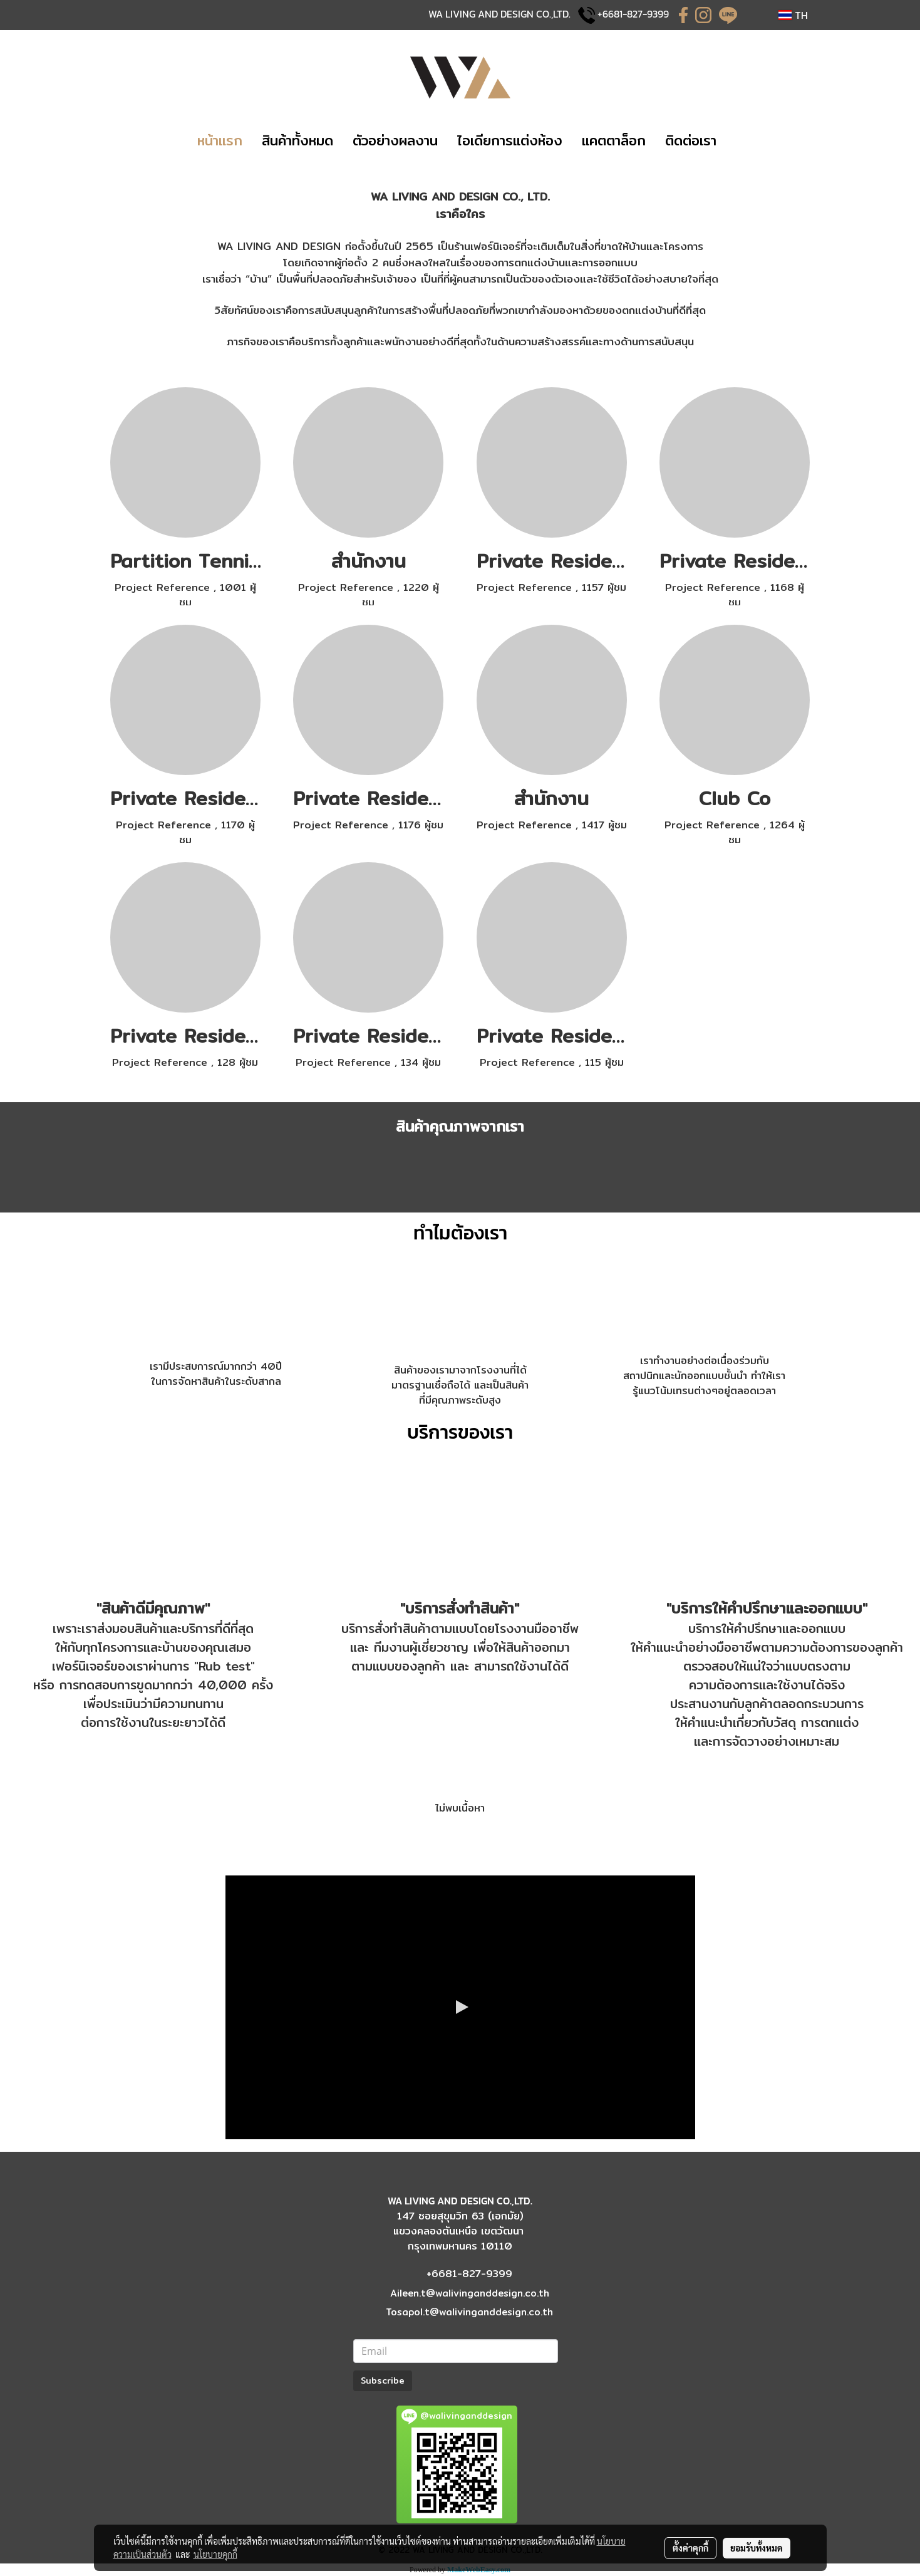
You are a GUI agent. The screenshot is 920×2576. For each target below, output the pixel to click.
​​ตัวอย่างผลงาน (395, 140)
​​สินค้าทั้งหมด (297, 140)
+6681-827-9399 (633, 13)
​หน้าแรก (219, 140)
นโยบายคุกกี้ (215, 2554)
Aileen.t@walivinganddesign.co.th (469, 2293)
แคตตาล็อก (614, 140)
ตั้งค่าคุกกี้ (690, 2547)
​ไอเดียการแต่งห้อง (509, 140)
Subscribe (383, 2380)
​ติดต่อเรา (690, 140)
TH (792, 15)
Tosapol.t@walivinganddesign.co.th (469, 2312)
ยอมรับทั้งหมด (756, 2547)
